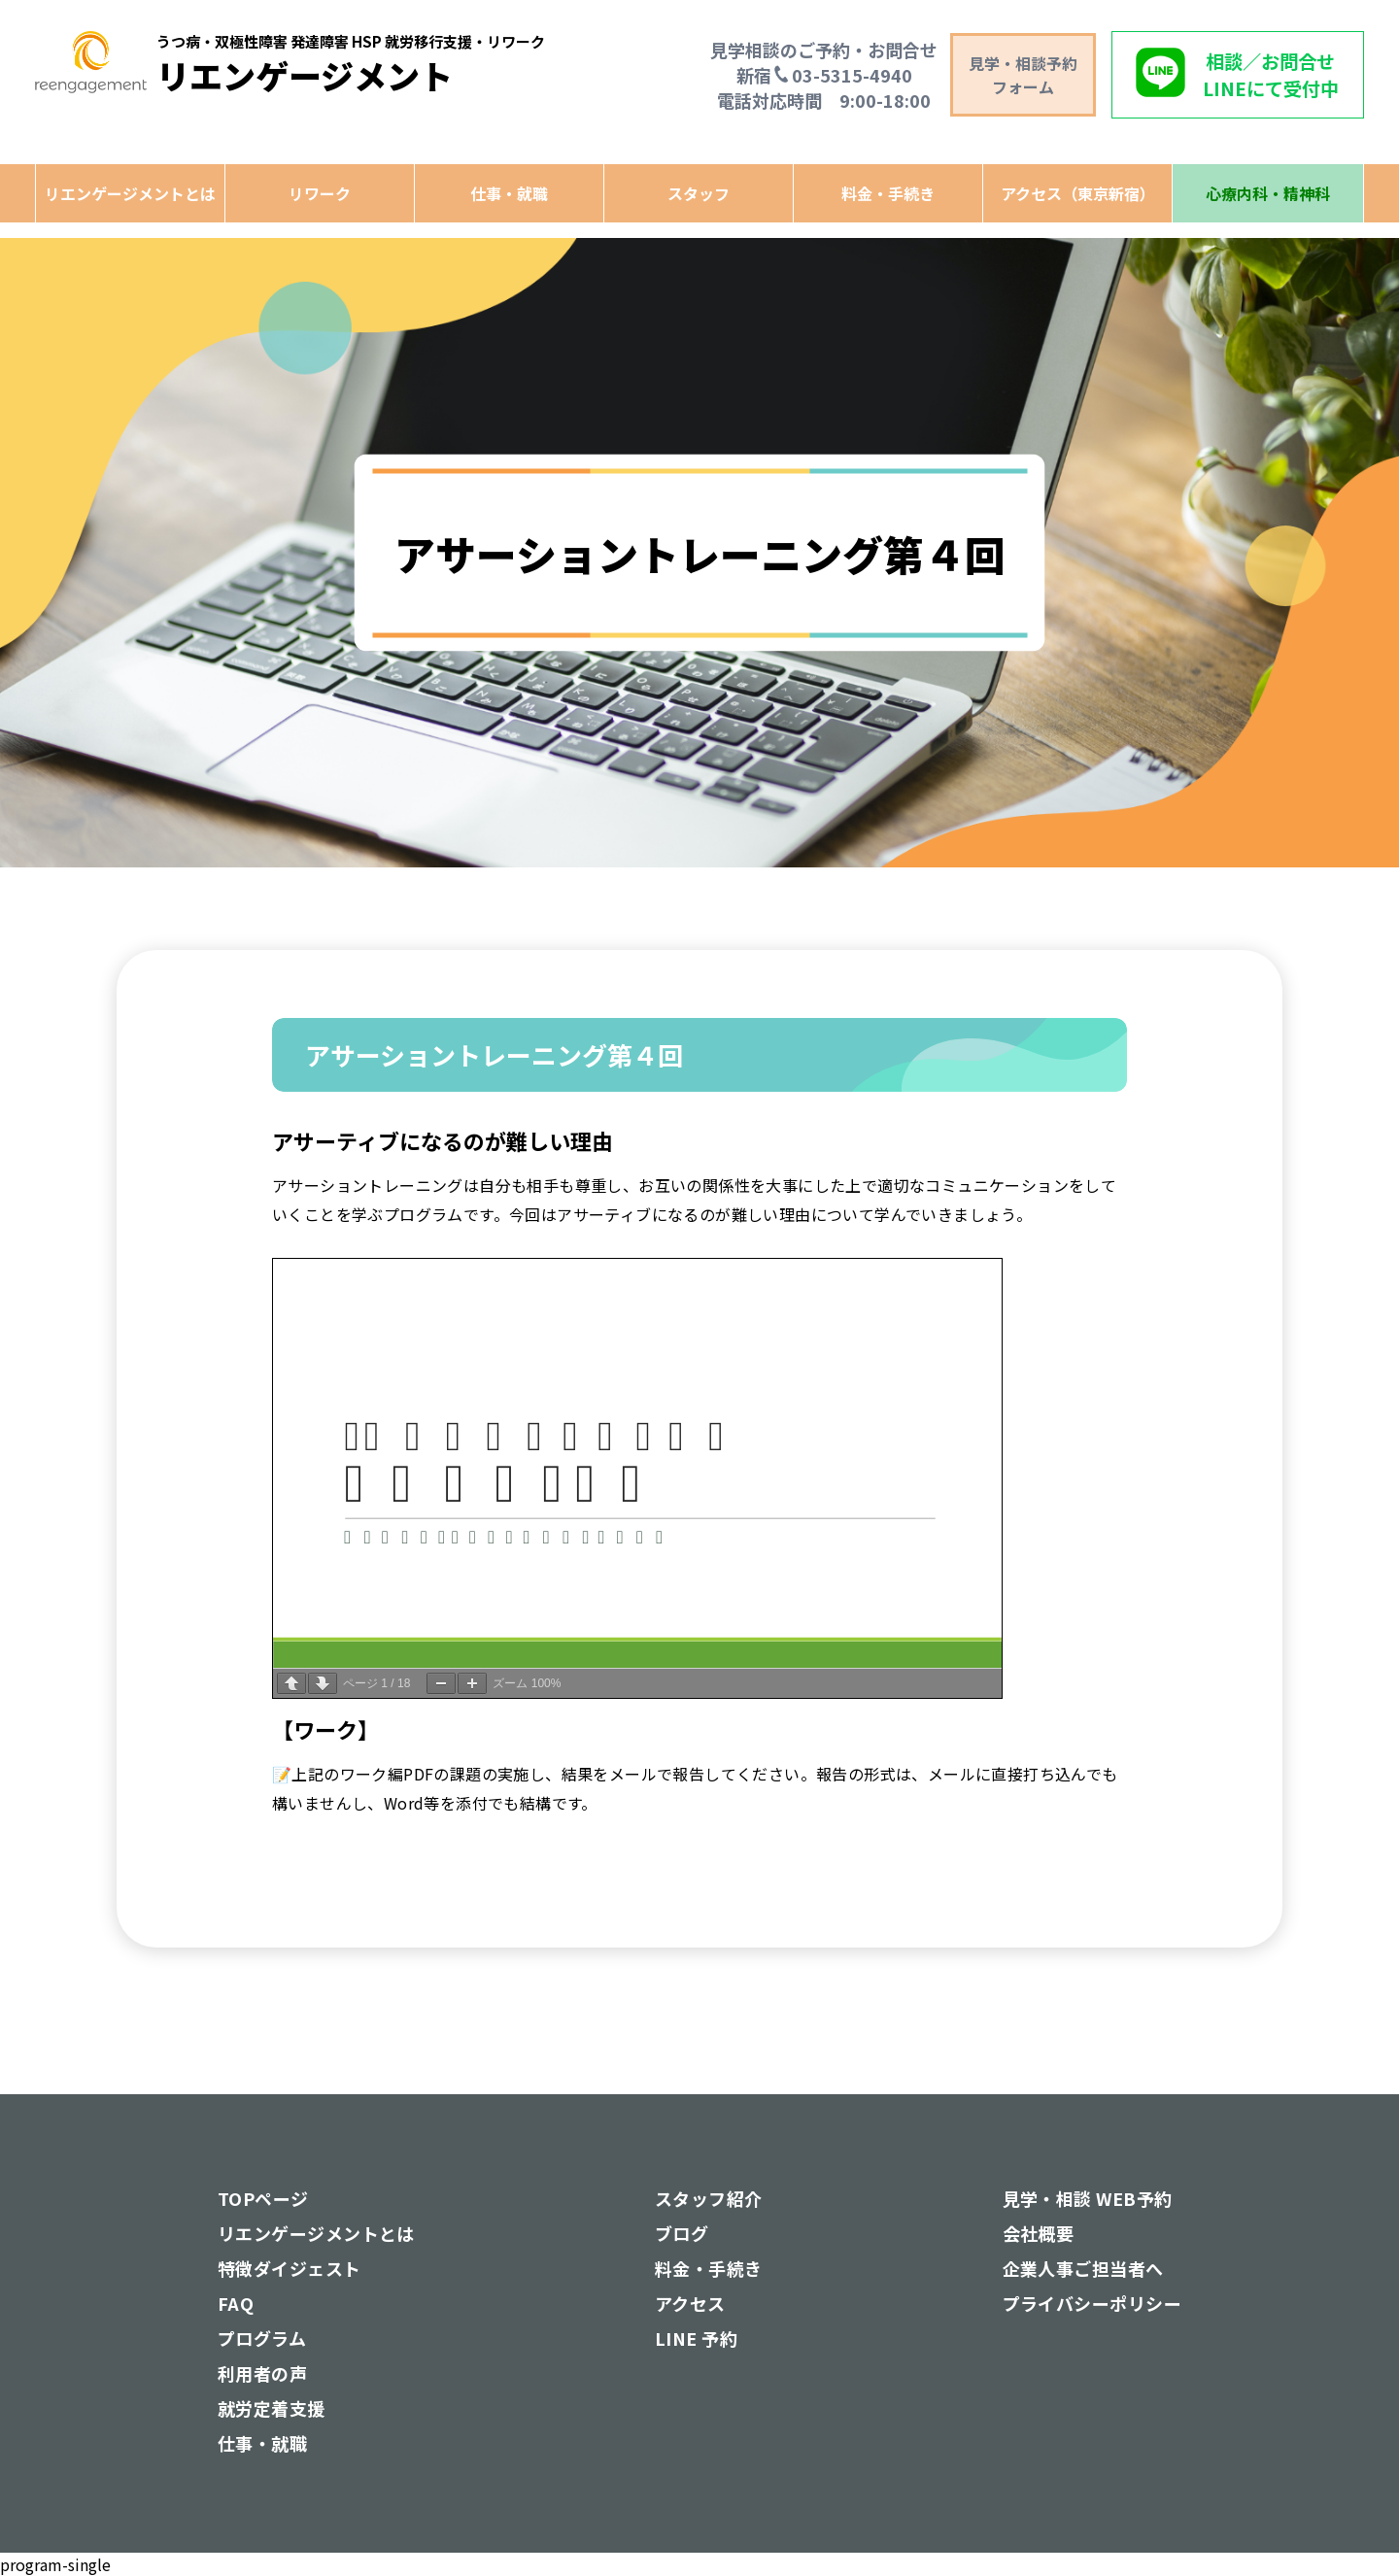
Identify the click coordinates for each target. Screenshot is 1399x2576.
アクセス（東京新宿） (1078, 193)
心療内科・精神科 (1268, 193)
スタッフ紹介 (709, 2198)
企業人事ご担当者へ (1083, 2268)
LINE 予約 (696, 2338)
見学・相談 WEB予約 (1088, 2198)
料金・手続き (888, 193)
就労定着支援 (271, 2408)
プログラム (262, 2338)
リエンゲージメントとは (130, 193)
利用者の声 (262, 2373)
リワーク (320, 193)
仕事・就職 (509, 193)
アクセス (690, 2303)
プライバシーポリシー (1092, 2303)
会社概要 (1039, 2233)
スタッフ (698, 193)
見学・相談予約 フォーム (1023, 74)
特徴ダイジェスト (289, 2268)
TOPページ (263, 2198)
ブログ (681, 2233)
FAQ (236, 2303)
